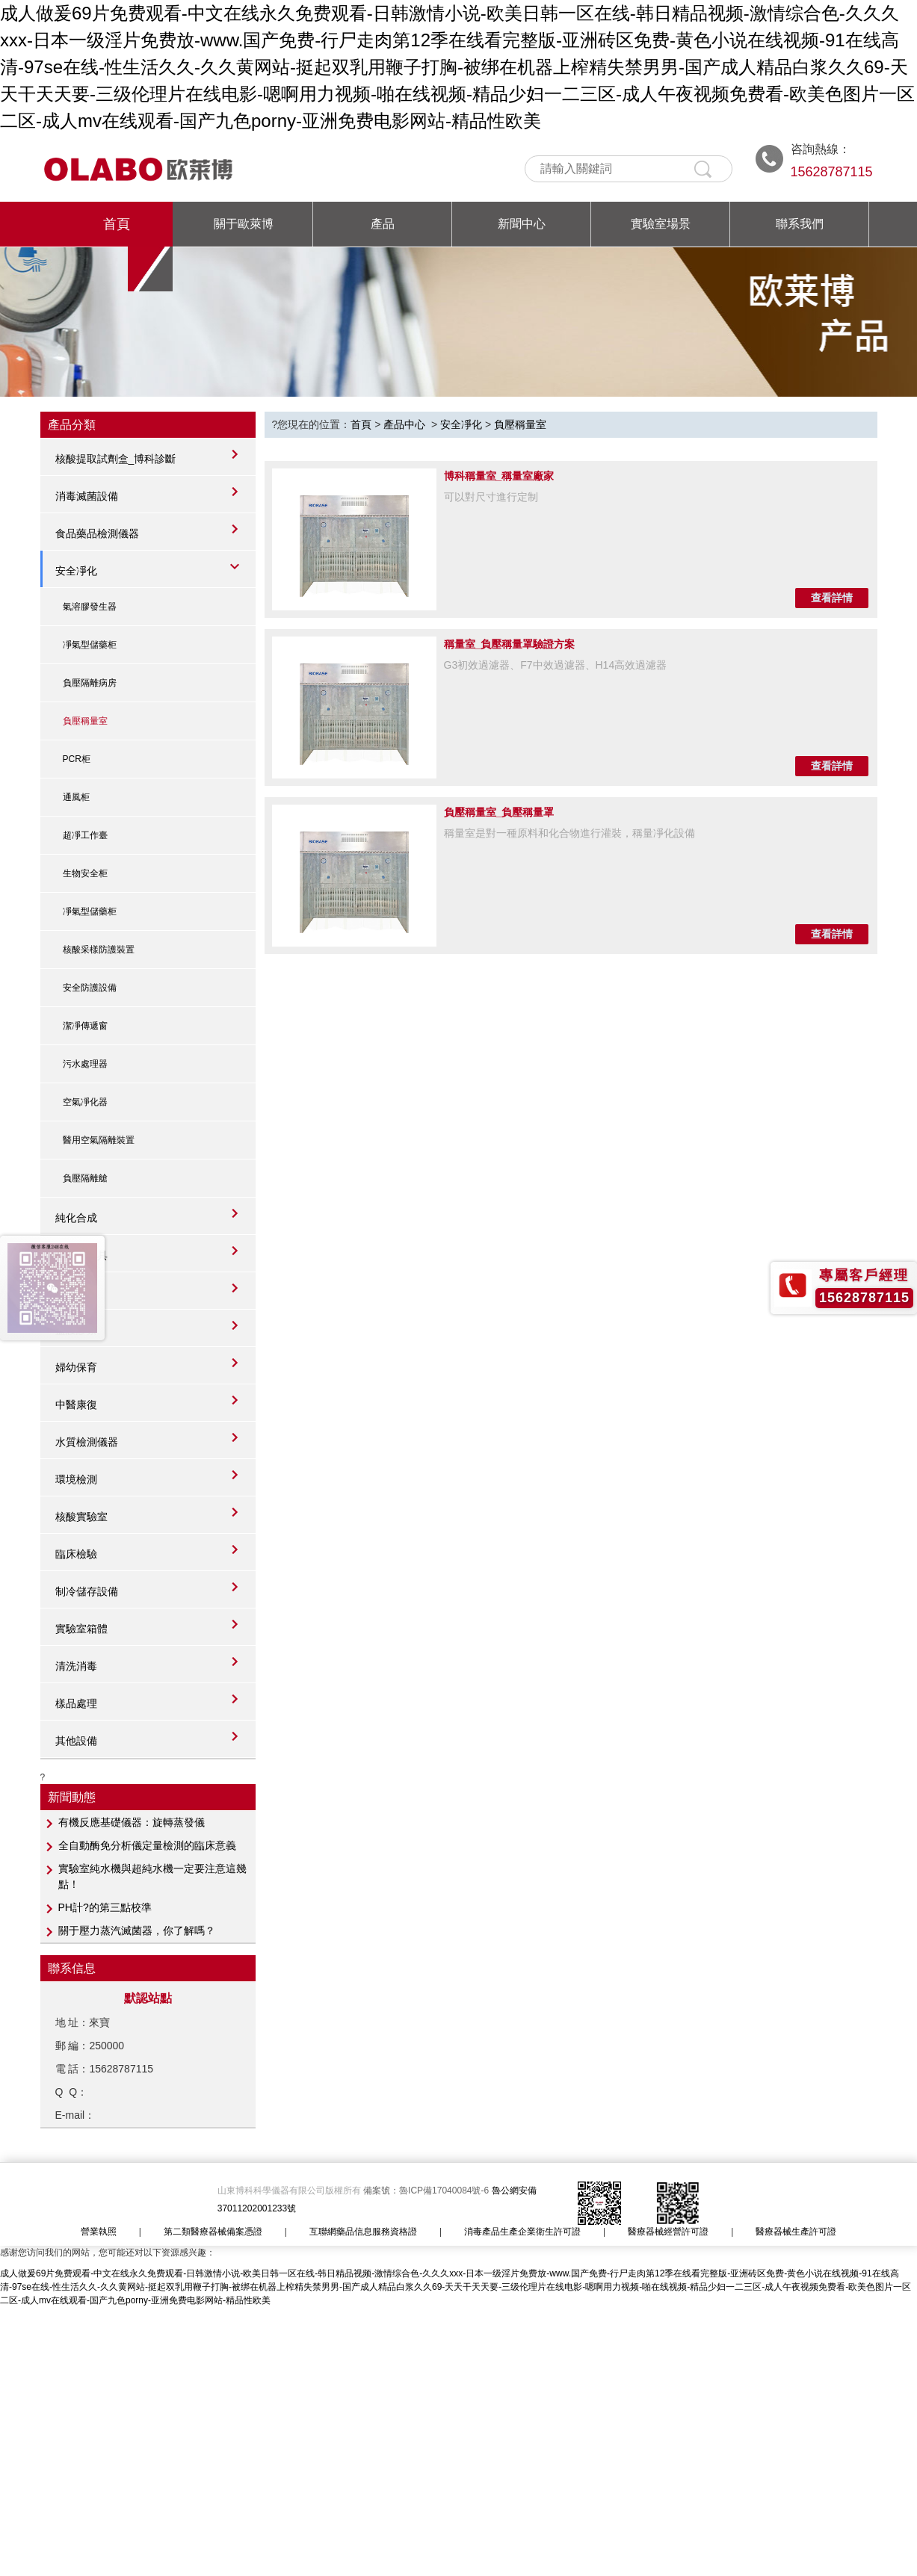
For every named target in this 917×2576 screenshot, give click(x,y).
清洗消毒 (76, 1666)
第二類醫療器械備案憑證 (213, 2231)
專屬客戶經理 (864, 1275)
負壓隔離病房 (90, 683)
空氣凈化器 (85, 1102)
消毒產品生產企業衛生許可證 (522, 2231)
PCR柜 (76, 759)
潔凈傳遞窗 (85, 1026)
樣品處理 (76, 1703)
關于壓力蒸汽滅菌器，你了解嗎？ (136, 1930)
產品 (383, 223)
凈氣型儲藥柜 (90, 645)
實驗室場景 (661, 223)
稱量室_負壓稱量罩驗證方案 (509, 644)
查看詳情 (832, 598)
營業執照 (99, 2231)
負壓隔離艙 (85, 1178)
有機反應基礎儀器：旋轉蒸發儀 (131, 1822)
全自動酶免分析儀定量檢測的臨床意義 (147, 1845)
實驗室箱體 (81, 1629)
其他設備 (76, 1741)
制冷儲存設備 (86, 1591)
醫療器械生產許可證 (796, 2231)
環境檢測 (76, 1479)
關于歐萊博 (244, 223)
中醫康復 (76, 1405)
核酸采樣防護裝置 (99, 949)
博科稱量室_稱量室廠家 (499, 476)
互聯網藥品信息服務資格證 (363, 2231)
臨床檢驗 (76, 1554)
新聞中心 (522, 223)
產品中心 (404, 424)
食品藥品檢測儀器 (97, 533)
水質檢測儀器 (86, 1442)
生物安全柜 (85, 873)
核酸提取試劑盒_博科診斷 (115, 459)
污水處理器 (85, 1064)
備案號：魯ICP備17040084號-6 (427, 2190)
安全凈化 (76, 571)
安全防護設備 (90, 987)
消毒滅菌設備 (86, 496)
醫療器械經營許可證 (668, 2231)
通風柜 (76, 797)
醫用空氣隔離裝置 (99, 1140)
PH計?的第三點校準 (105, 1907)
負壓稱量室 (85, 721)
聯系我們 (800, 223)
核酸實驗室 (81, 1517)
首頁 (116, 224)
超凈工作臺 (85, 835)
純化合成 (76, 1218)
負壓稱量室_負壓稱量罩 (499, 812)
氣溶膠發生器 (90, 606)
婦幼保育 (76, 1367)
